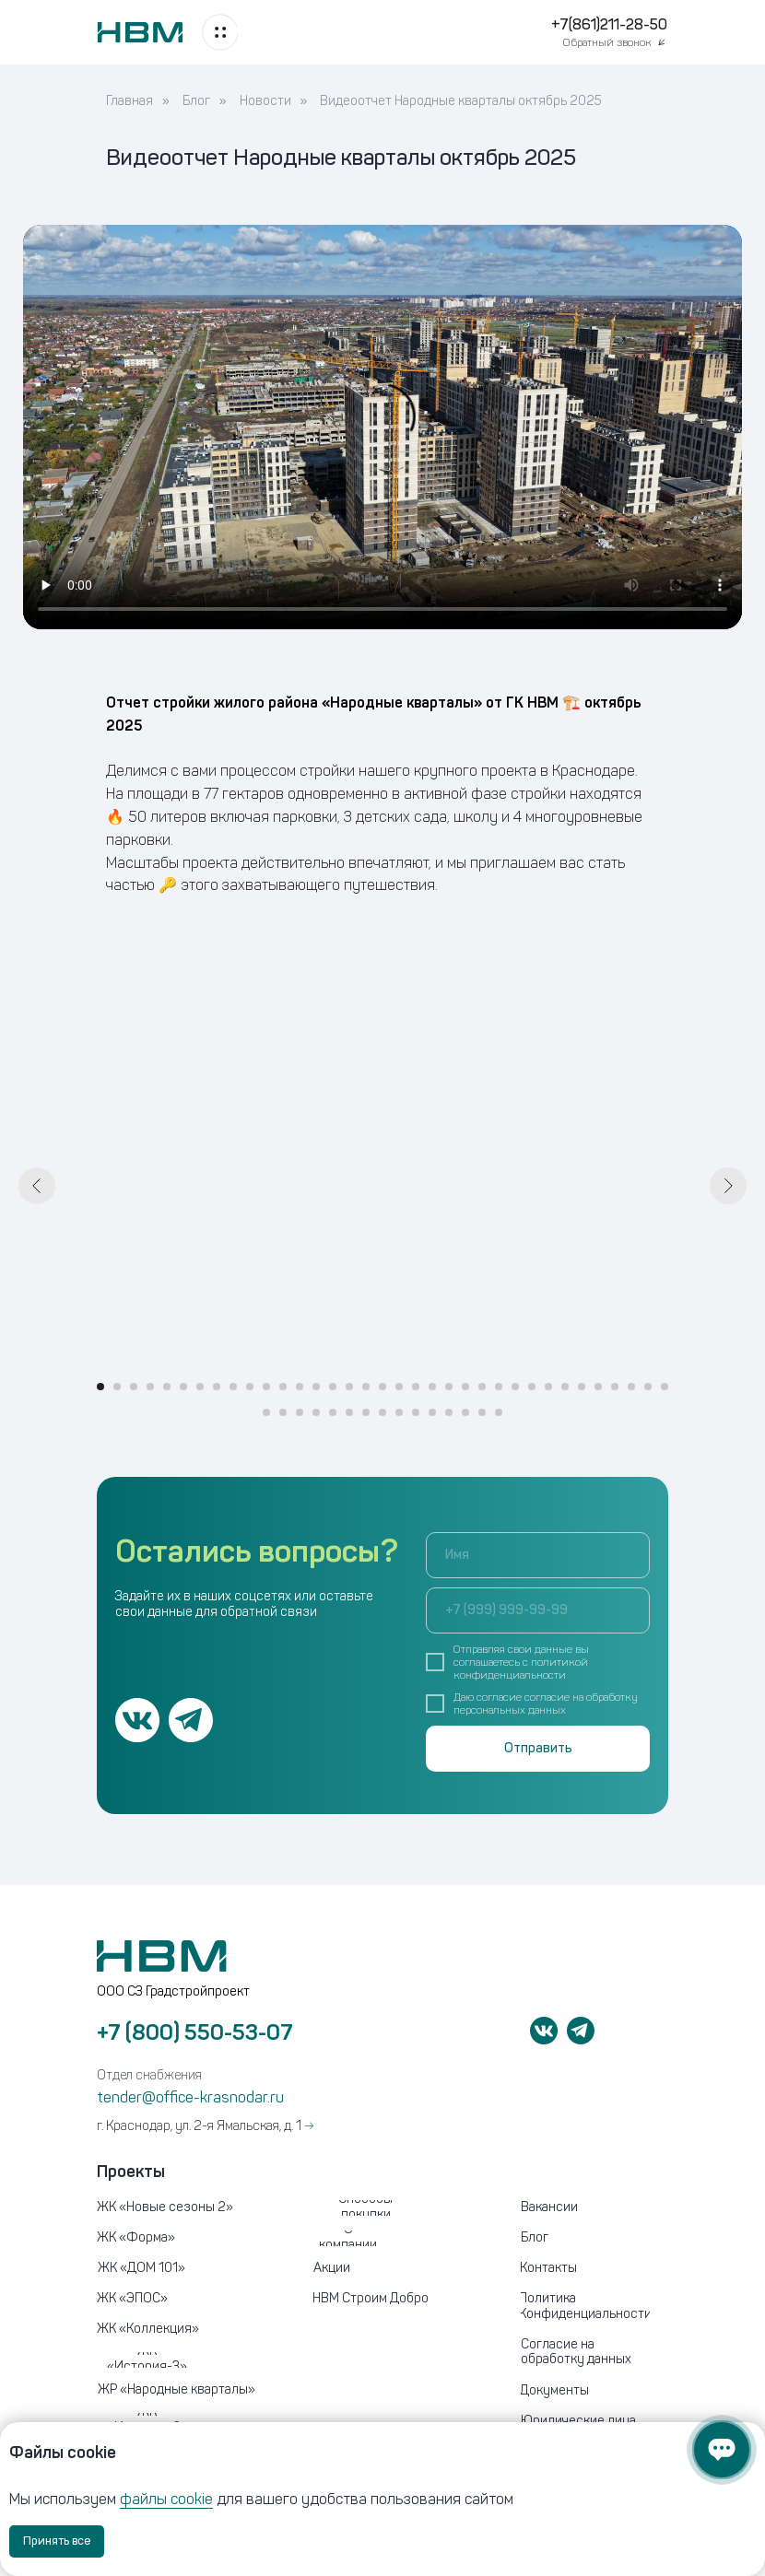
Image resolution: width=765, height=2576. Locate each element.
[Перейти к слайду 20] (415, 1386)
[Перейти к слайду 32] (614, 1386)
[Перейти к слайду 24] (482, 1386)
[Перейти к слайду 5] (167, 1386)
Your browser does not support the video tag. (382, 427)
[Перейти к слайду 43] (382, 1412)
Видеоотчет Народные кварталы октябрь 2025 (461, 101)
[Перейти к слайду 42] (366, 1412)
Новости (265, 101)
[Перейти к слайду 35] (664, 1386)
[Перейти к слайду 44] (399, 1412)
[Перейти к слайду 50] (498, 1412)
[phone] (538, 1610)
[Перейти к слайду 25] (498, 1386)
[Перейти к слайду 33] (631, 1386)
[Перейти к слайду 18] (382, 1386)
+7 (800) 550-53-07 (195, 2032)
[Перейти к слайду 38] (299, 1412)
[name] (538, 1555)
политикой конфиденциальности (520, 1668)
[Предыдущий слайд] (36, 1185)
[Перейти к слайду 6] (183, 1386)
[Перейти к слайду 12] (283, 1386)
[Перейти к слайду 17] (366, 1386)
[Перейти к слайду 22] (449, 1386)
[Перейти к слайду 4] (150, 1386)
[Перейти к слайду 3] (133, 1386)
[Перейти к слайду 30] (581, 1386)
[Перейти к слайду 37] (283, 1412)
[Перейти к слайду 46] (432, 1412)
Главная (129, 101)
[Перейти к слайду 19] (399, 1386)
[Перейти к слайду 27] (532, 1386)
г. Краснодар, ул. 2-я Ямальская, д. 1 (205, 2126)
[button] (615, 42)
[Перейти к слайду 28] (548, 1386)
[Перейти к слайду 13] (299, 1386)
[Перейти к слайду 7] (200, 1386)
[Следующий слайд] (728, 1185)
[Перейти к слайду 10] (249, 1386)
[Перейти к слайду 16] (349, 1386)
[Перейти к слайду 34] (648, 1386)
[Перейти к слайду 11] (266, 1386)
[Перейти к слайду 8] (216, 1386)
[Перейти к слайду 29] (565, 1386)
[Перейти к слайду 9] (233, 1386)
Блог (196, 101)
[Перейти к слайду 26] (515, 1386)
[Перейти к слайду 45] (415, 1412)
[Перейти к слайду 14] (316, 1386)
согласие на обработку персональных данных (545, 1703)
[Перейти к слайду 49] (482, 1412)
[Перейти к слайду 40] (332, 1412)
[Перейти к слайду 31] (598, 1386)
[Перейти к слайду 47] (449, 1412)
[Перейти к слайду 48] (465, 1412)
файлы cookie (166, 2499)
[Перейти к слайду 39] (316, 1412)
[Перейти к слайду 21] (432, 1386)
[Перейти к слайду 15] (332, 1386)
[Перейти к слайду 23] (465, 1386)
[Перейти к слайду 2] (117, 1386)
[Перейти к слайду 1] (100, 1386)
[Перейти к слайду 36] (266, 1412)
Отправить (538, 1748)
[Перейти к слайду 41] (349, 1412)
